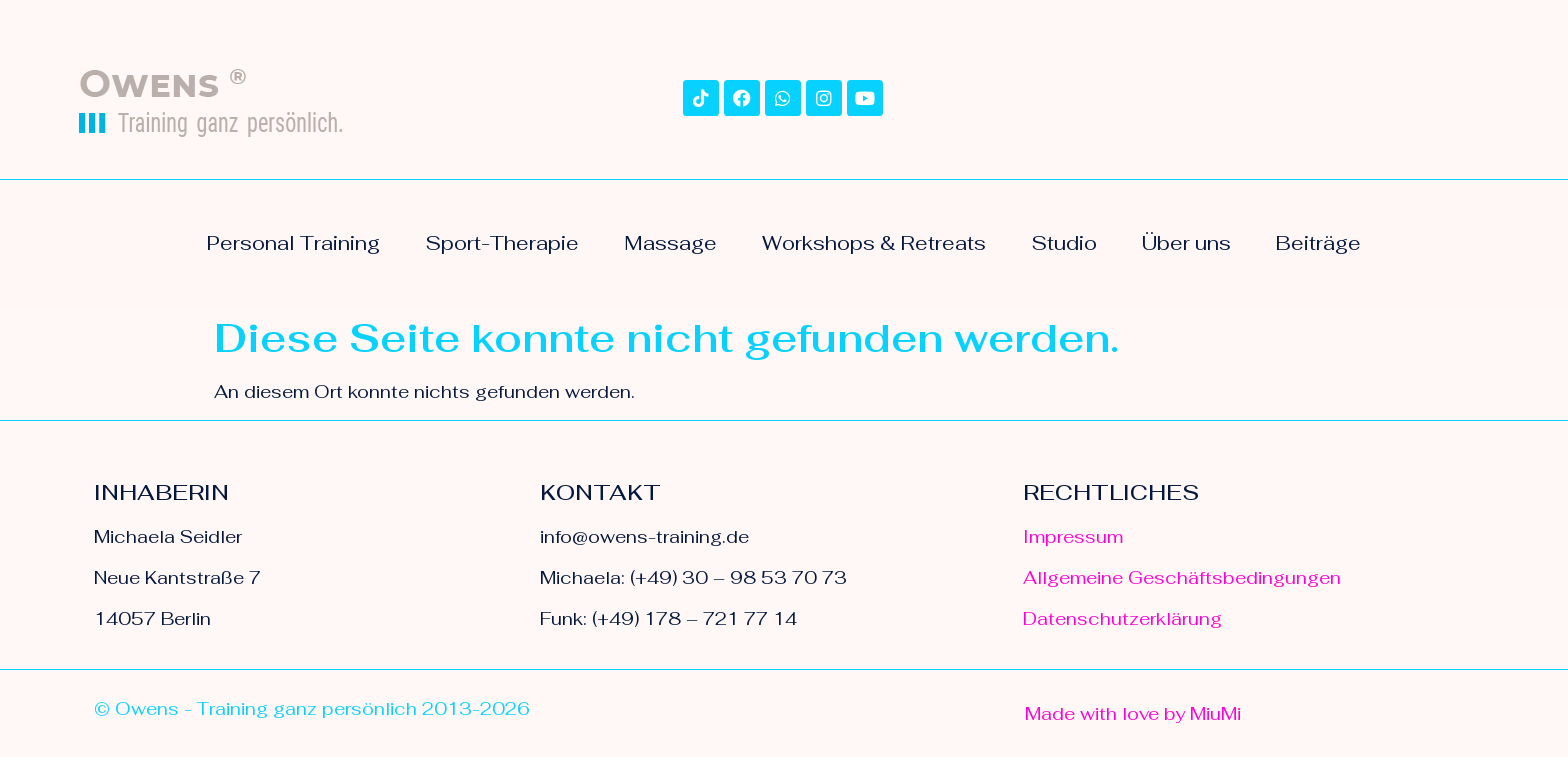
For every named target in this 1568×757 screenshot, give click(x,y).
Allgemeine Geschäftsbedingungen (1182, 577)
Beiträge (1318, 243)
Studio (1064, 243)
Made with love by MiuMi (1133, 713)
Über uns (1186, 243)
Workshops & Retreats (874, 243)
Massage (670, 243)
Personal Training (293, 243)
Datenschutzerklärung (1122, 618)
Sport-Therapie (502, 243)
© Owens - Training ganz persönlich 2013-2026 (312, 708)
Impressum (1073, 536)
